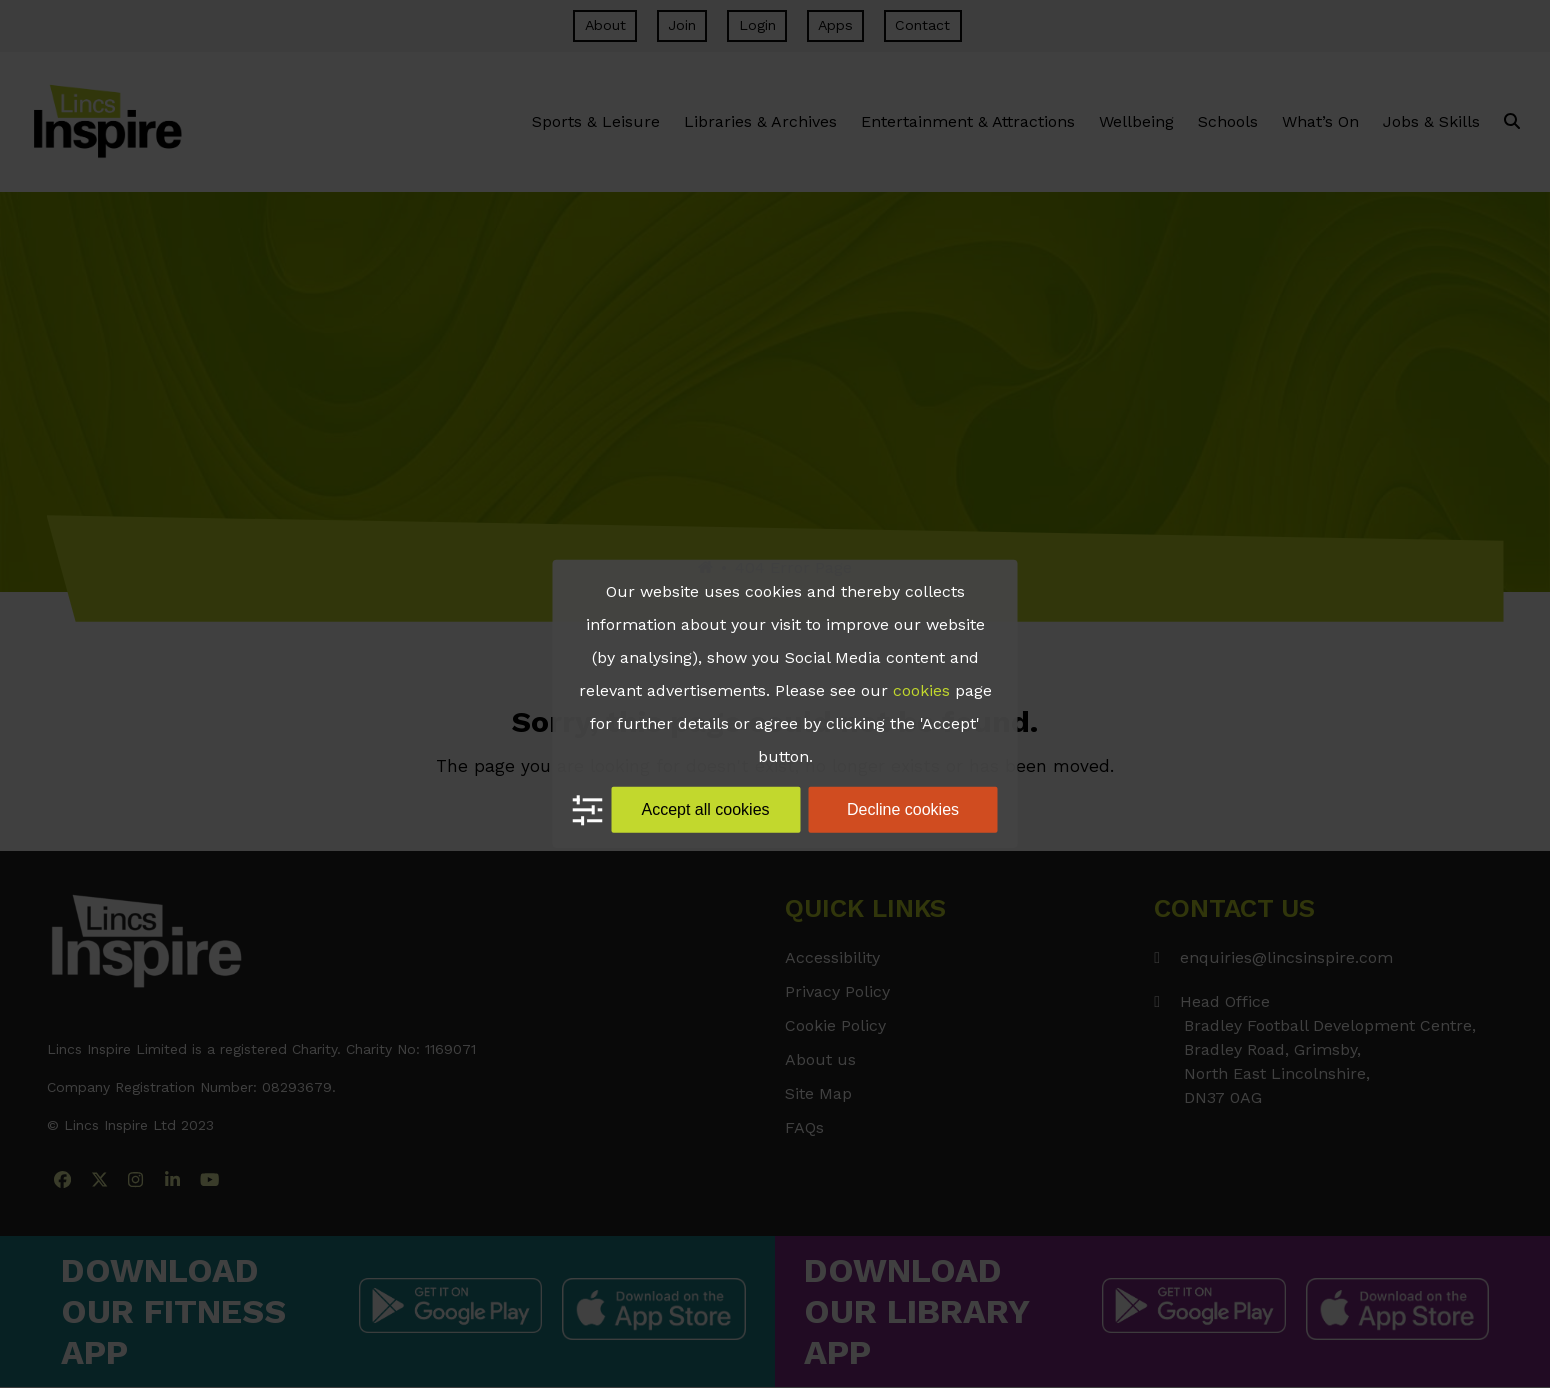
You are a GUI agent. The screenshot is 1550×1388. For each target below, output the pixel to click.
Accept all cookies (705, 809)
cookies (921, 690)
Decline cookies (903, 809)
